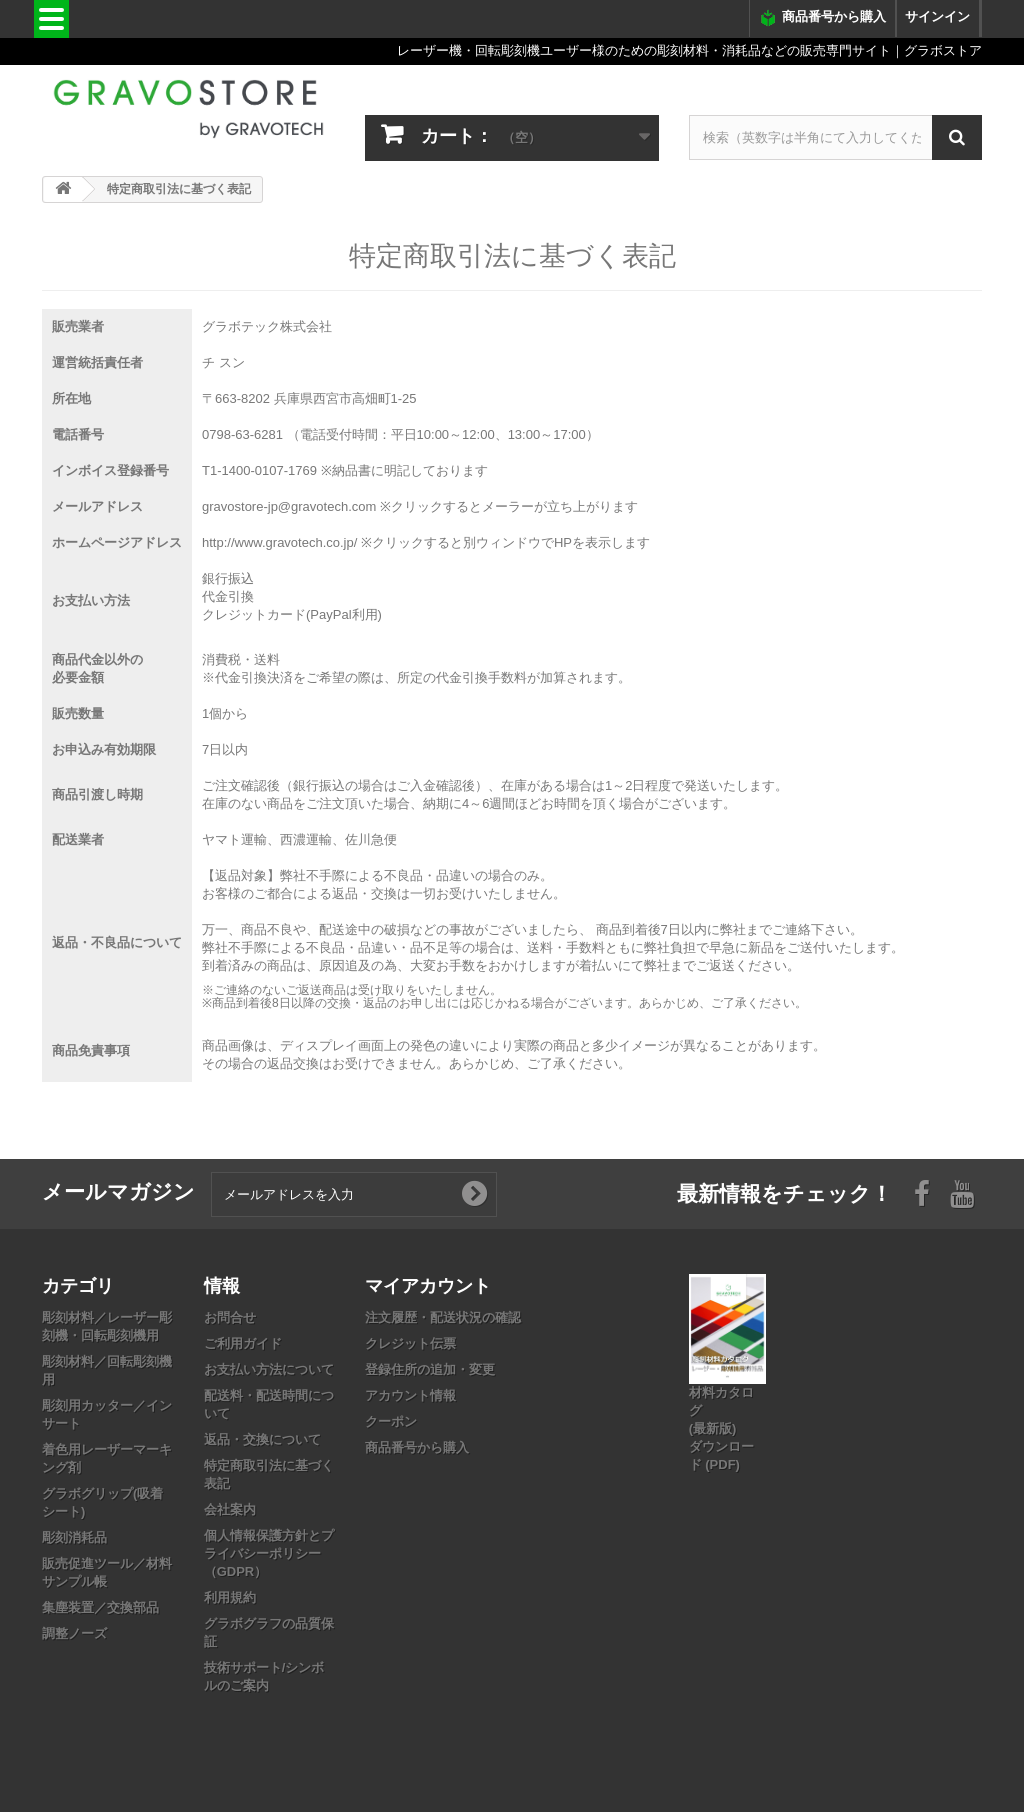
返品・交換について (262, 1439)
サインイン (937, 16)
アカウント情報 (410, 1395)
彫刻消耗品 (74, 1537)
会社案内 (230, 1509)
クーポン (391, 1421)
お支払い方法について (269, 1369)
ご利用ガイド (243, 1343)
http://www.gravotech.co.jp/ (279, 542)
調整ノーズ (74, 1633)
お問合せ (230, 1317)
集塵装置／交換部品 (100, 1607)
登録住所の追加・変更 (430, 1369)
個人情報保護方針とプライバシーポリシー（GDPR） (269, 1553)
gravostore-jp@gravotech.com (289, 506)
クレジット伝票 (410, 1343)
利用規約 (230, 1597)
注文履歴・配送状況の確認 (443, 1317)
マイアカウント (428, 1285)
